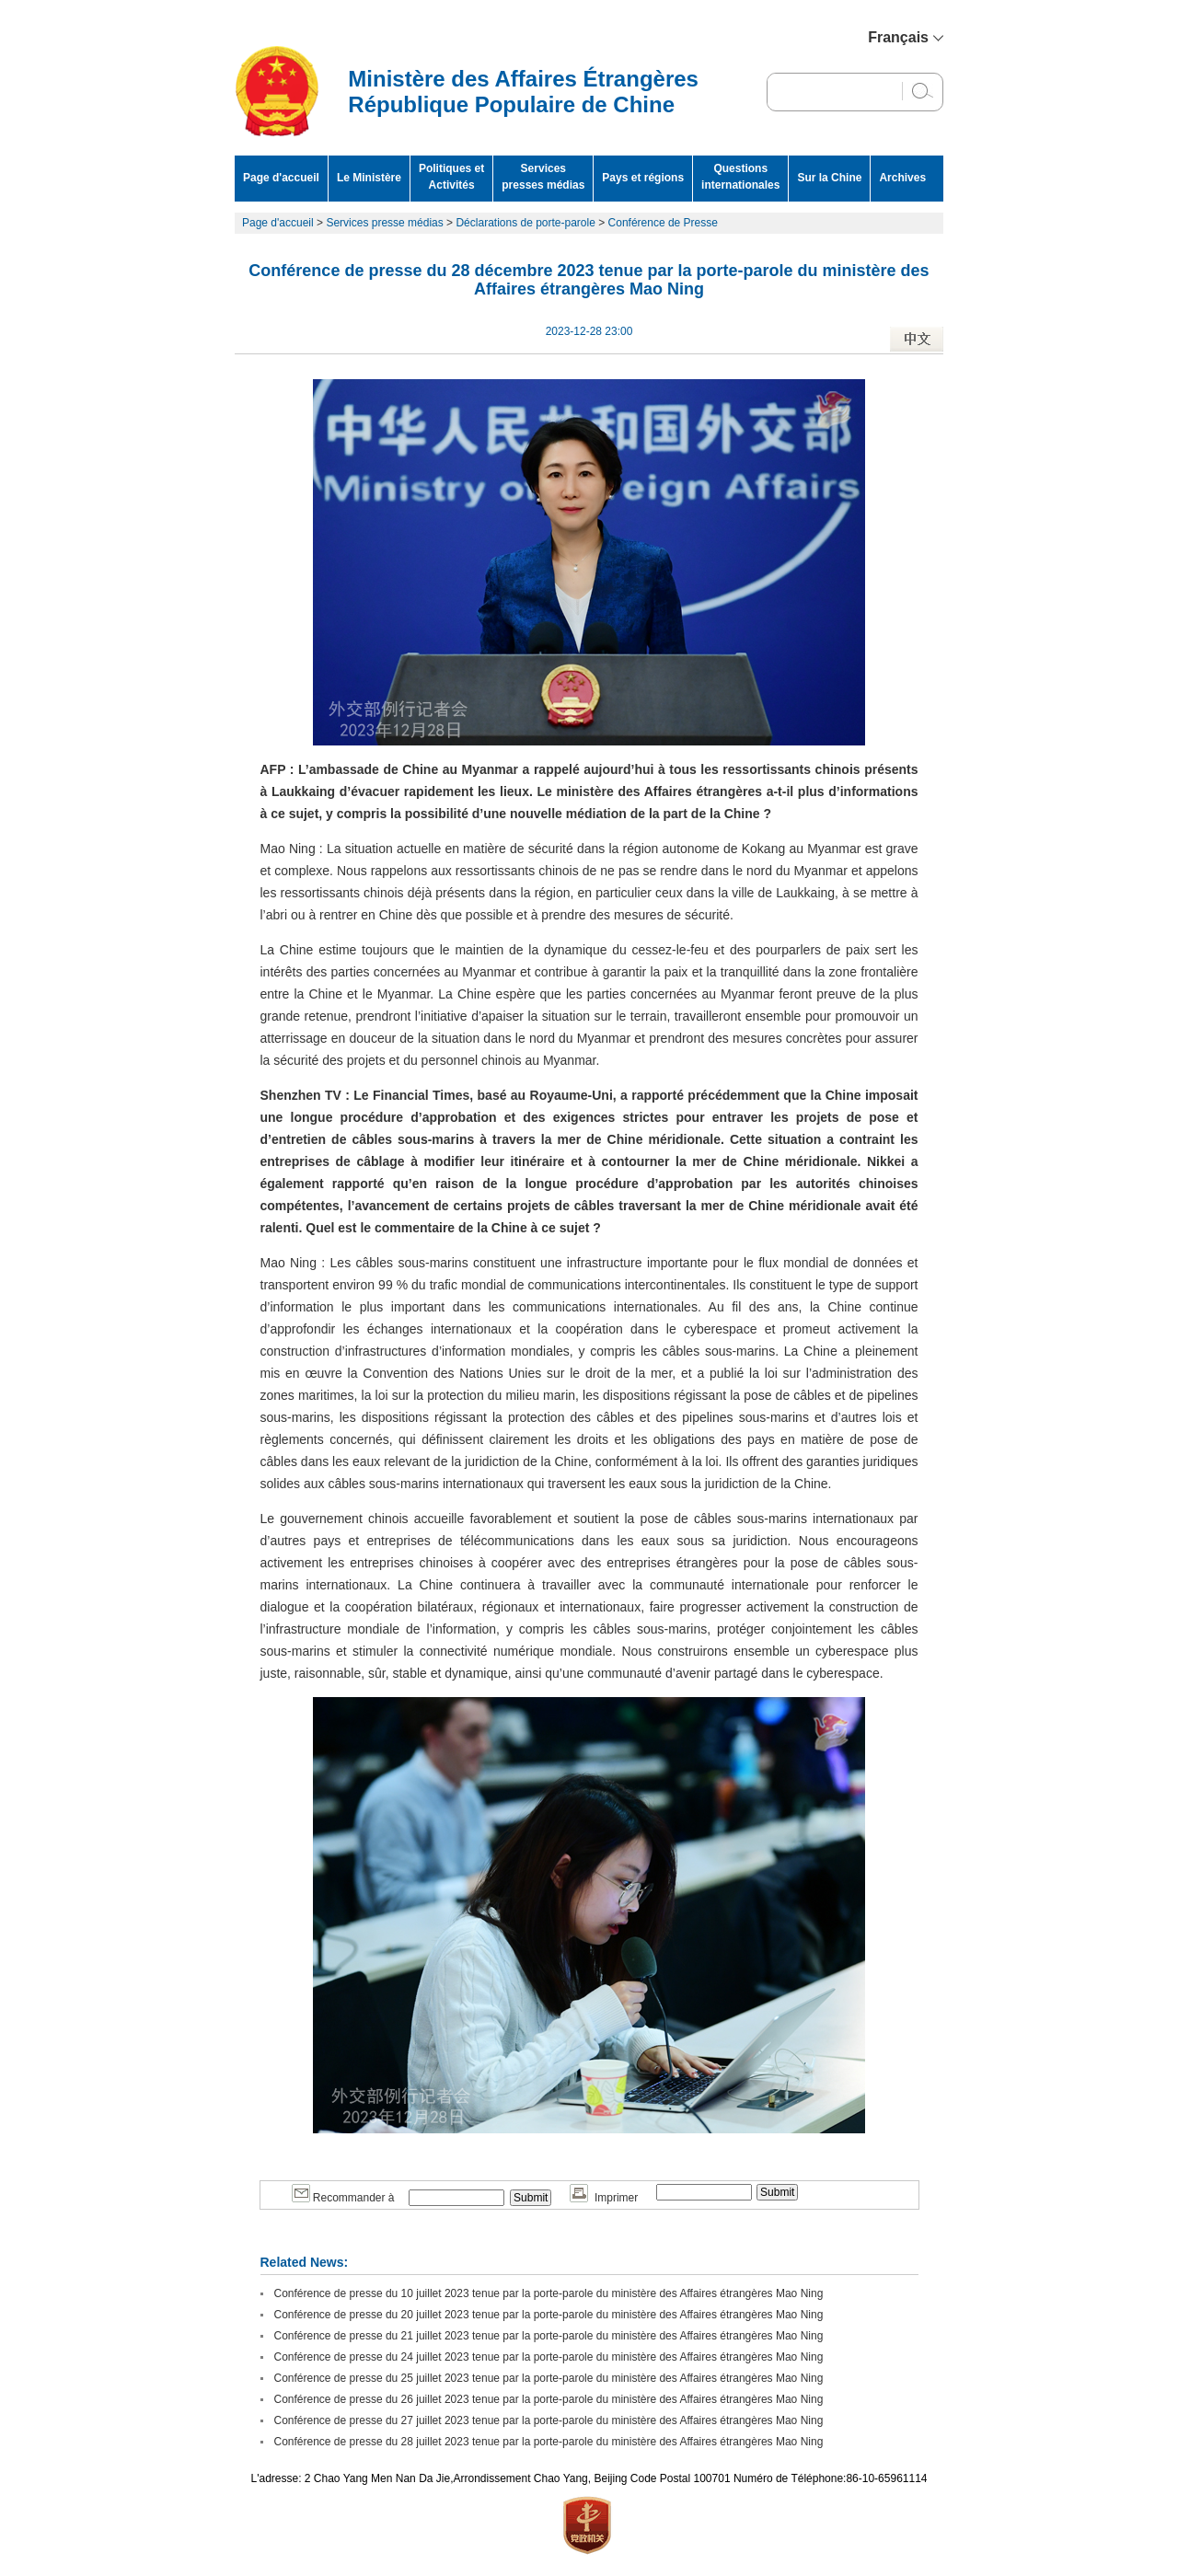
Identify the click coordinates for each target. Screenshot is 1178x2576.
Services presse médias (384, 222)
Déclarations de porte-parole (525, 222)
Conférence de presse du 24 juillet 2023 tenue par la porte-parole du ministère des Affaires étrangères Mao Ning (549, 2357)
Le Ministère (369, 177)
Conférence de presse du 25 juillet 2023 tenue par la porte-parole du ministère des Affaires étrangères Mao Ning (549, 2378)
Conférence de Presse (663, 222)
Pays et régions (643, 177)
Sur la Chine (829, 177)
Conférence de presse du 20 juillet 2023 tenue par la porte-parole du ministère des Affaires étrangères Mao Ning (549, 2314)
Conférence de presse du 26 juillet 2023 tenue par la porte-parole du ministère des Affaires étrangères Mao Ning (549, 2399)
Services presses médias (543, 176)
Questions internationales (740, 176)
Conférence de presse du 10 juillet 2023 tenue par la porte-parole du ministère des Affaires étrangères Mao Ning (549, 2293)
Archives (902, 177)
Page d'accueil (281, 177)
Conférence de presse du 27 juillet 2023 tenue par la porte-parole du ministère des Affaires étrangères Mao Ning (549, 2420)
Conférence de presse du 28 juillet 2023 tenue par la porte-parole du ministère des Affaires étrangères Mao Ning (549, 2441)
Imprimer (604, 2197)
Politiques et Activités (451, 176)
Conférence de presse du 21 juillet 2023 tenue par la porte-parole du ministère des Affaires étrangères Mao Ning (549, 2335)
